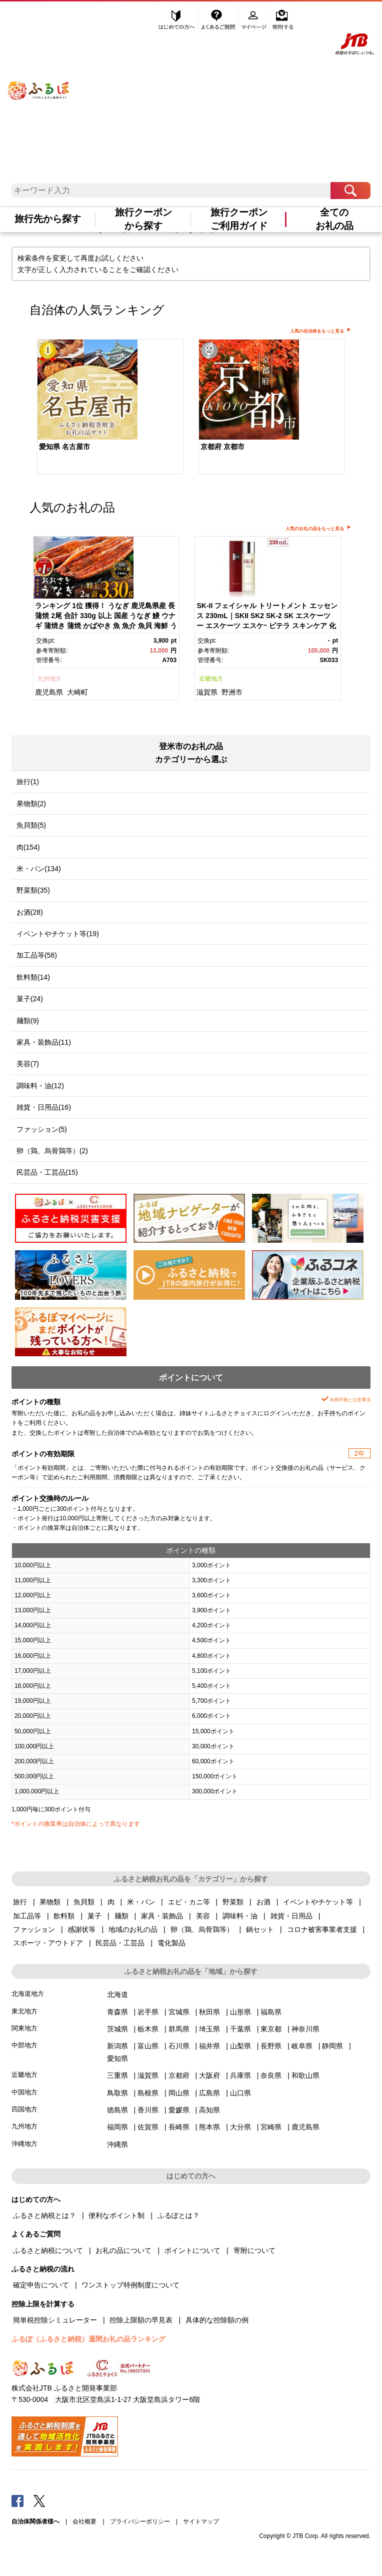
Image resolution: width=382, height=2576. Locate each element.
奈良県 (271, 2075)
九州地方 (50, 678)
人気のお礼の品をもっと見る (315, 528)
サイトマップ (201, 2521)
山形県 (240, 2012)
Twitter (40, 2500)
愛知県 (117, 2058)
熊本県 (209, 2127)
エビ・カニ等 (189, 1902)
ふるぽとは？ (179, 2215)
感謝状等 (82, 1929)
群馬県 (179, 2029)
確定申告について (41, 2285)
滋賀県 (207, 692)
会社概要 (84, 2521)
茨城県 (117, 2029)
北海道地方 (28, 1993)
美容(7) (27, 1064)
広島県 (209, 2093)
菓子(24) (29, 999)
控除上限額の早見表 (141, 2320)
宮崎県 (271, 2127)
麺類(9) (27, 1021)
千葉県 (240, 2029)
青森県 (117, 2012)
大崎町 (77, 692)
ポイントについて (192, 2250)
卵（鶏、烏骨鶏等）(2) (52, 1151)
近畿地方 (211, 678)
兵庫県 (240, 2075)
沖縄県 (117, 2144)
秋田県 (209, 2012)
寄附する (282, 19)
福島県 (271, 2012)
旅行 (20, 1902)
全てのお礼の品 (335, 219)
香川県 (148, 2110)
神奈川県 (306, 2029)
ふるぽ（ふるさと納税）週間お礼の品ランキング (89, 2339)
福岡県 (117, 2127)
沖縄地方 (25, 2143)
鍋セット (260, 1929)
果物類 (50, 1902)
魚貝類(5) (31, 825)
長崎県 (179, 2127)
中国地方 (25, 2092)
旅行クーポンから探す (143, 219)
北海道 (117, 1994)
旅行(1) (27, 782)
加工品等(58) (36, 955)
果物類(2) (31, 804)
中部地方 (25, 2045)
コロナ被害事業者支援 (322, 1929)
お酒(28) (29, 912)
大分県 (240, 2127)
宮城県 (179, 2012)
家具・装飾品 (162, 1916)
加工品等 (27, 1916)
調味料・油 (240, 1916)
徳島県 (117, 2110)
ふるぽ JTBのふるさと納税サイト (39, 81)
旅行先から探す (47, 219)
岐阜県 (302, 2046)
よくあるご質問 (219, 19)
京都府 (179, 2075)
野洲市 (232, 692)
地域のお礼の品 (133, 1929)
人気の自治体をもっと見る (317, 331)
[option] (110, 407)
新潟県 (117, 2046)
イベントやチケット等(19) (57, 934)
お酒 (263, 1902)
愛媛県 (179, 2110)
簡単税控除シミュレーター (55, 2320)
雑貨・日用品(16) (43, 1107)
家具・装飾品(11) (43, 1042)
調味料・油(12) (40, 1086)
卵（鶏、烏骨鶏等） (202, 1929)
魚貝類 (84, 1902)
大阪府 (209, 2075)
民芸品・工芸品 (120, 1943)
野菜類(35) (33, 890)
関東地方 (25, 2028)
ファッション (34, 1929)
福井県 (209, 2046)
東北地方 (25, 2011)
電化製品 (172, 1943)
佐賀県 (148, 2127)
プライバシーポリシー (140, 2521)
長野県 (271, 2046)
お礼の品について (124, 2250)
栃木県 (148, 2029)
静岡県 (332, 2046)
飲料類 (64, 1916)
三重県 (117, 2075)
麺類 (121, 1916)
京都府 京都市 (222, 447)
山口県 (240, 2093)
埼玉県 (209, 2029)
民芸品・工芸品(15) (47, 1172)
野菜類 (233, 1902)
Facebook (18, 2500)
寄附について (255, 2250)
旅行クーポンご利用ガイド (239, 219)
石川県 (179, 2046)
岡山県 (179, 2093)
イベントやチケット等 (318, 1902)
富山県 (148, 2046)
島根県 (148, 2093)
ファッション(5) (41, 1129)
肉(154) (28, 847)
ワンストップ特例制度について (131, 2285)
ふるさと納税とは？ (44, 2215)
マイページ (255, 19)
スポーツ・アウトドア (48, 1943)
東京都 (271, 2029)
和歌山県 (306, 2075)
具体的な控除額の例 (217, 2320)
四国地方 (25, 2109)
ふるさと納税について (48, 2250)
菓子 (95, 1916)
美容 (203, 1916)
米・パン (141, 1902)
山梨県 (240, 2046)
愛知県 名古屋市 (64, 447)
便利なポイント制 (116, 2215)
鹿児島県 (49, 692)
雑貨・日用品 (291, 1916)
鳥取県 (117, 2093)
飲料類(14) (33, 977)
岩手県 (148, 2012)
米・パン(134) (38, 869)
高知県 (209, 2110)
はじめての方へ (177, 19)
